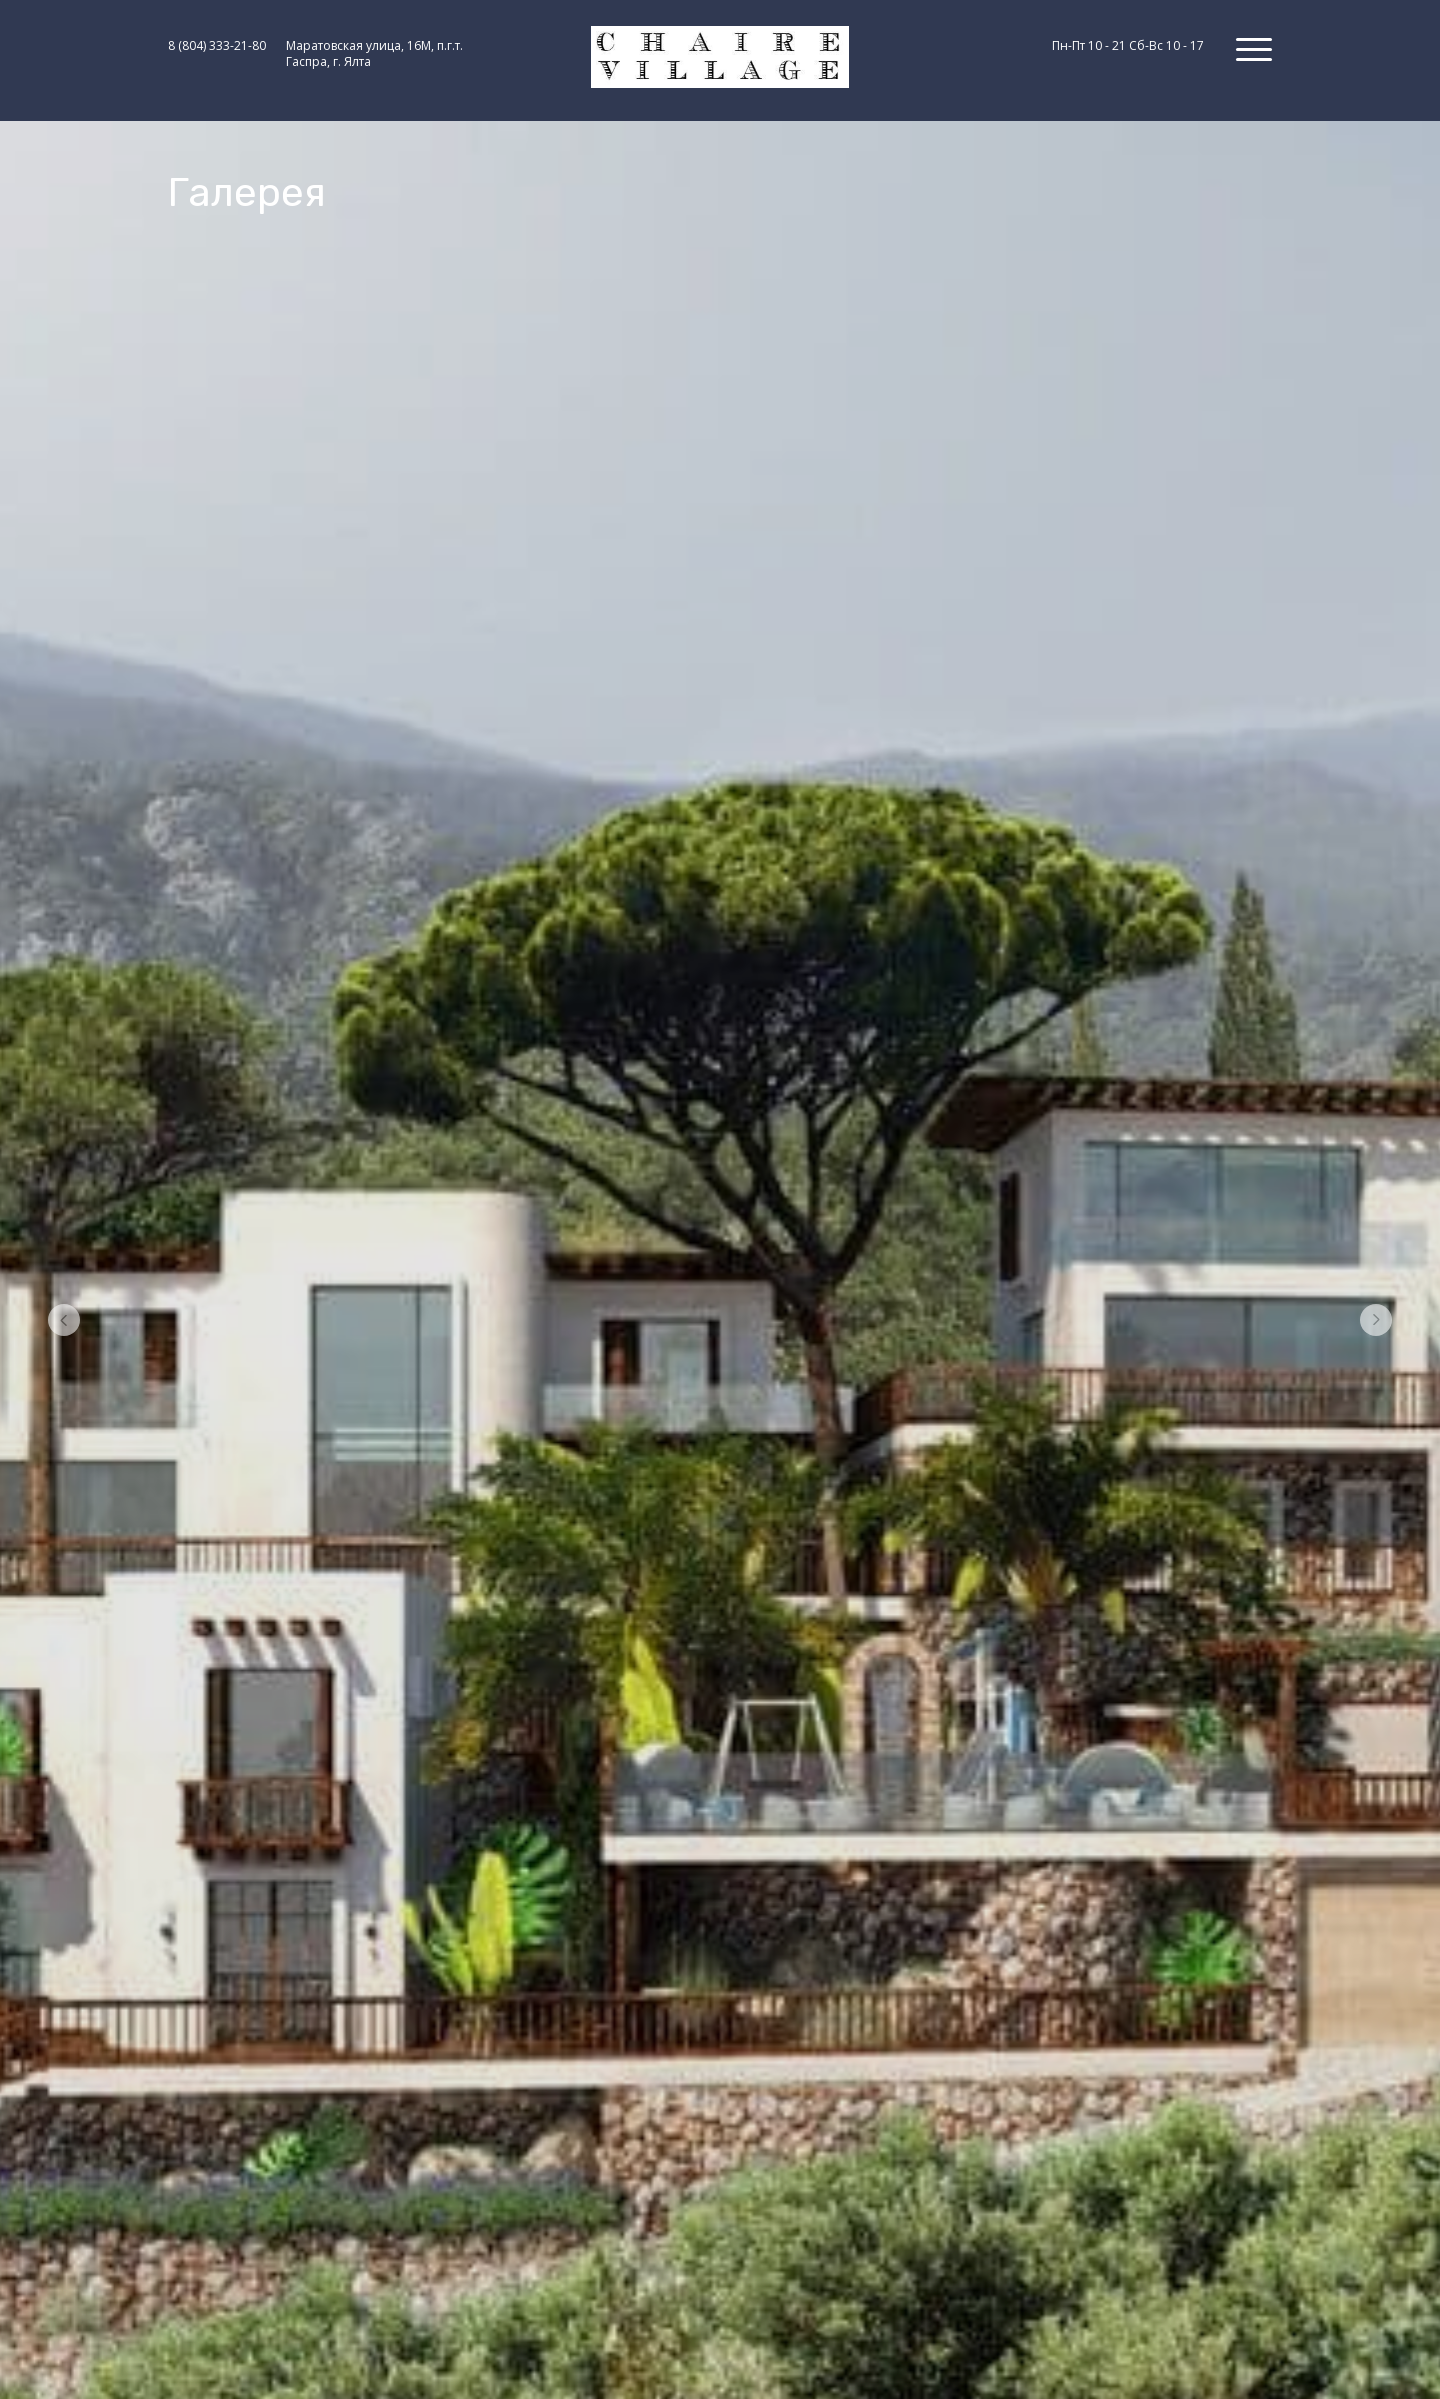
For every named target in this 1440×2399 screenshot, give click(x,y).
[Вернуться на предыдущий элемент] (64, 1323)
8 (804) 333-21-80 (217, 46)
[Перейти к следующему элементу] (1376, 1323)
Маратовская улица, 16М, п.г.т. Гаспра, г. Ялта (374, 54)
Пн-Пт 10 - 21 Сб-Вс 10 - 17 (1128, 45)
